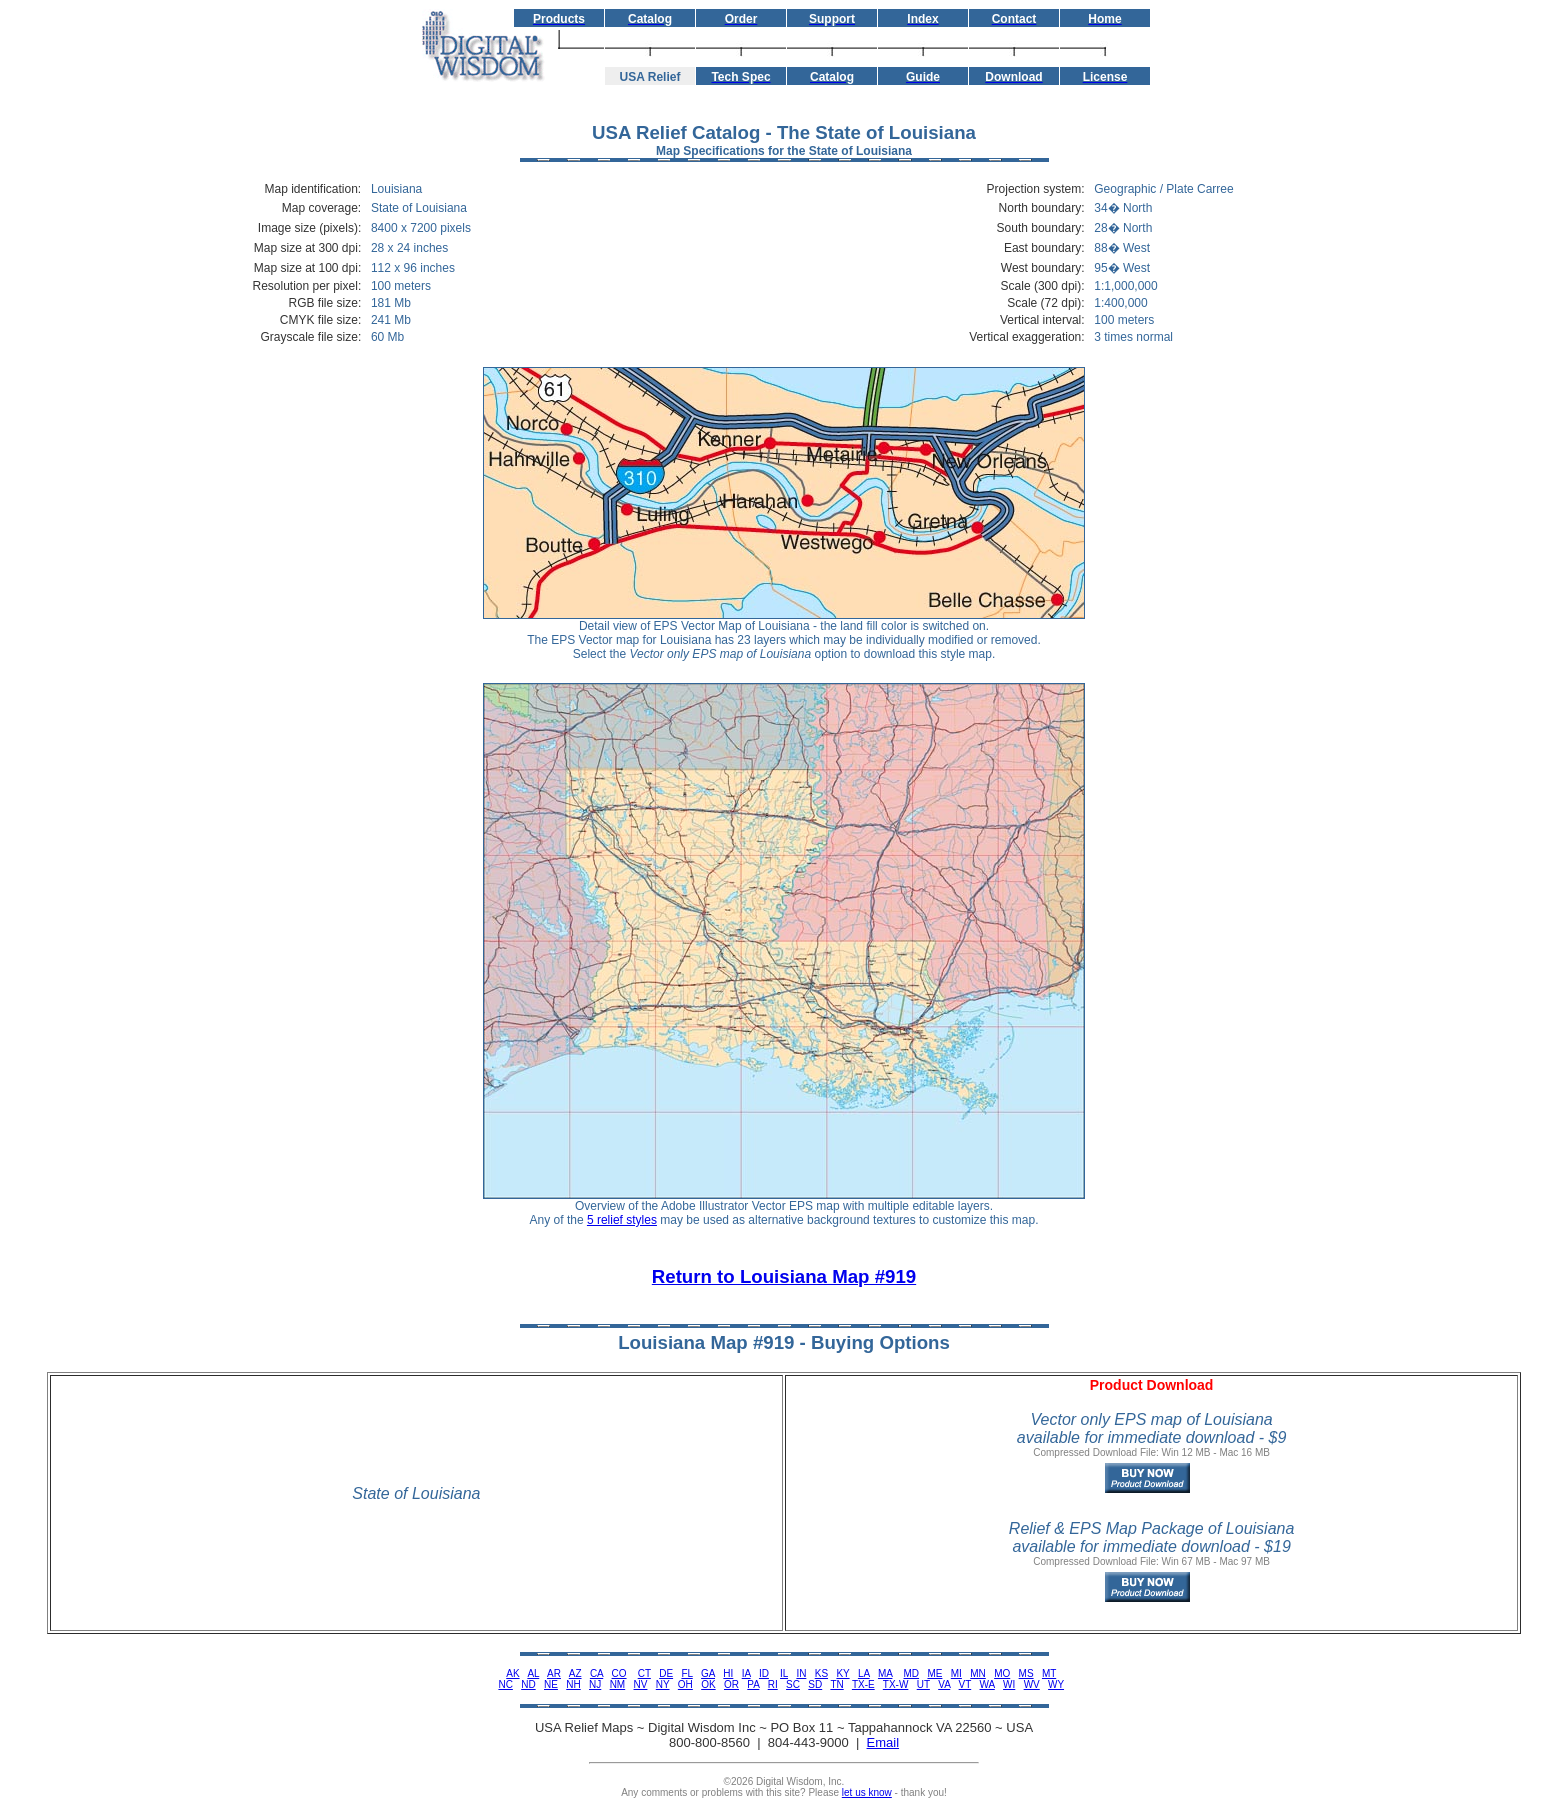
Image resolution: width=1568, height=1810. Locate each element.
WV (1032, 1684)
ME (934, 1673)
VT (965, 1684)
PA (753, 1684)
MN (978, 1673)
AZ (575, 1673)
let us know (867, 1792)
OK (708, 1684)
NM (618, 1684)
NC (505, 1684)
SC (793, 1684)
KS (821, 1673)
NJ (595, 1684)
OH (685, 1684)
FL (686, 1673)
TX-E (863, 1684)
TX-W (896, 1684)
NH (573, 1684)
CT (644, 1673)
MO (1002, 1673)
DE (666, 1673)
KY (842, 1673)
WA (987, 1684)
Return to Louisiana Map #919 (784, 1276)
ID (764, 1673)
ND (528, 1684)
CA (596, 1673)
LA (864, 1673)
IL (784, 1673)
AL (533, 1673)
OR (731, 1684)
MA (885, 1673)
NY (663, 1684)
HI (728, 1673)
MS (1026, 1673)
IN (801, 1673)
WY (1056, 1684)
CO (619, 1673)
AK (512, 1673)
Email (883, 1742)
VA (944, 1684)
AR (554, 1673)
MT (1049, 1673)
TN (836, 1684)
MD (912, 1673)
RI (773, 1684)
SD (815, 1684)
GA (708, 1673)
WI (1009, 1684)
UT (923, 1684)
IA (746, 1673)
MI (956, 1673)
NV (641, 1684)
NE (551, 1684)
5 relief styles (622, 1220)
